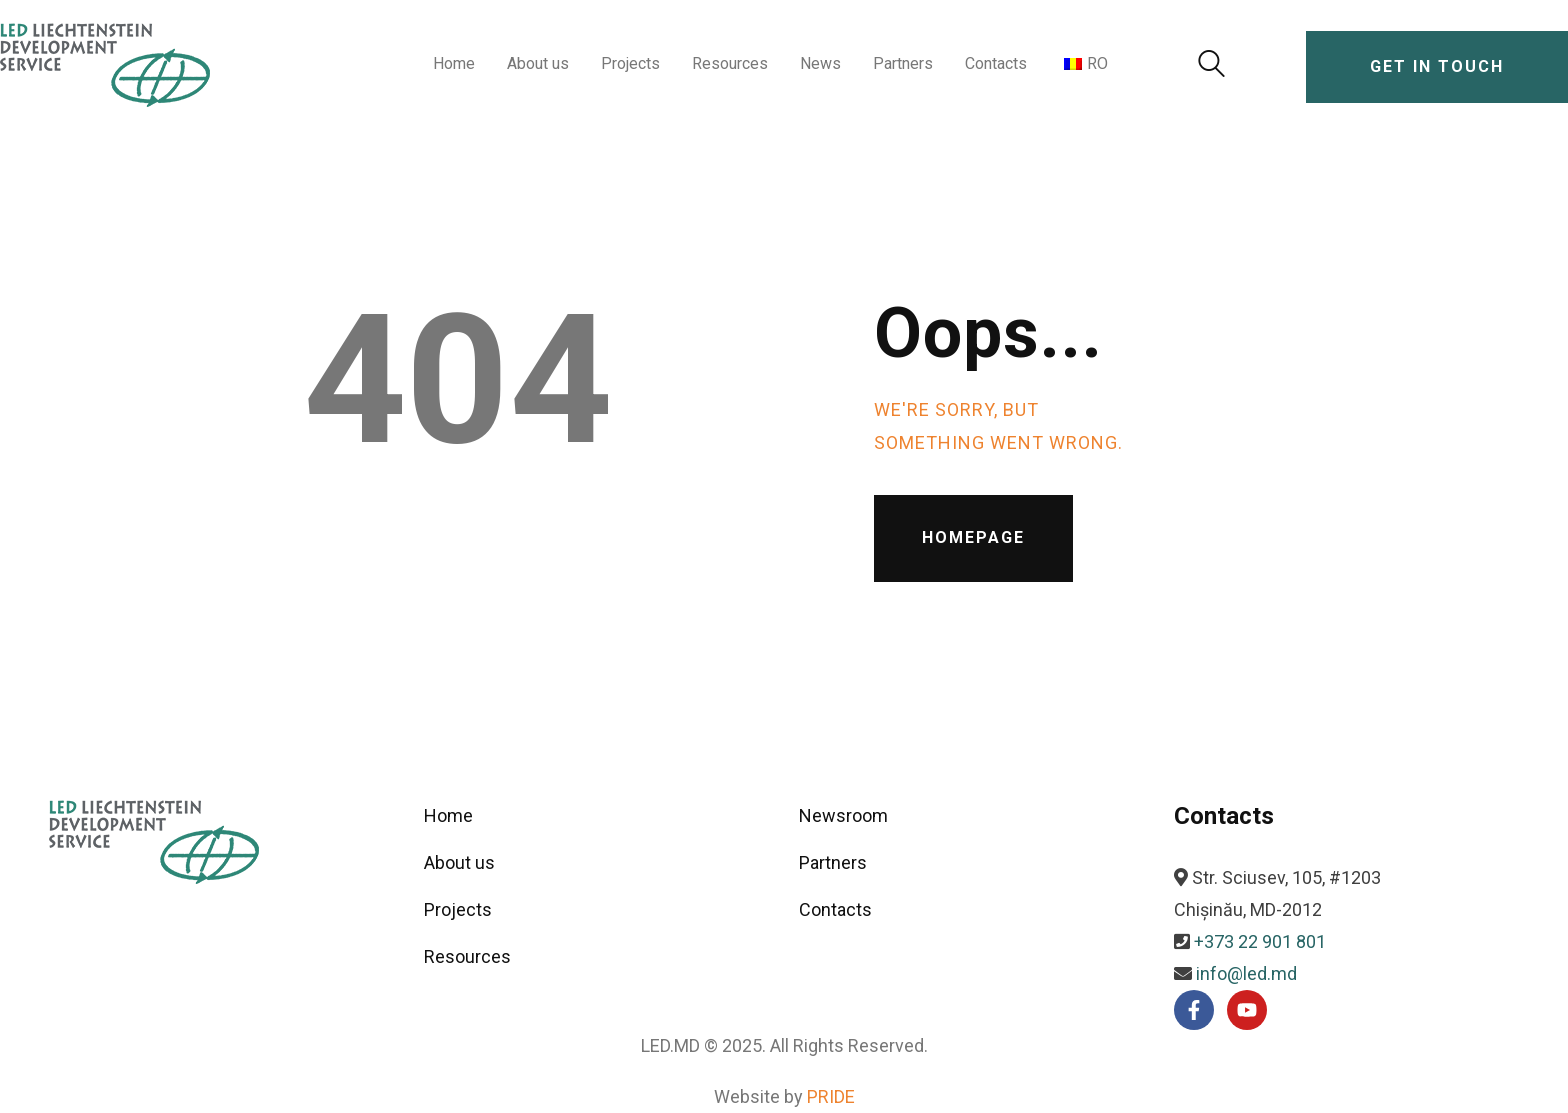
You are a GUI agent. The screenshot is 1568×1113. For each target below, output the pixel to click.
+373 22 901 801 (1260, 941)
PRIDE (831, 1096)
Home (448, 815)
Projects (458, 909)
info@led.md (1246, 973)
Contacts (835, 909)
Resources (467, 956)
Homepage (973, 537)
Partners (833, 862)
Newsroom (843, 815)
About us (459, 862)
